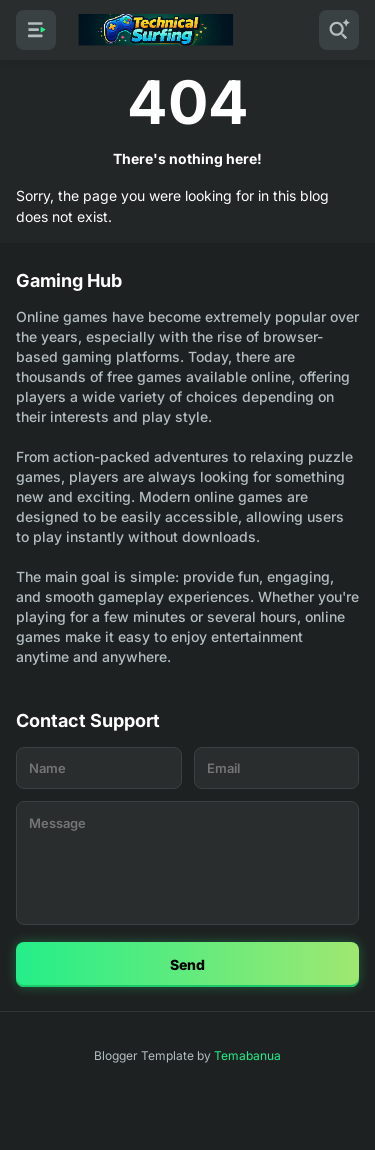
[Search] (339, 30)
